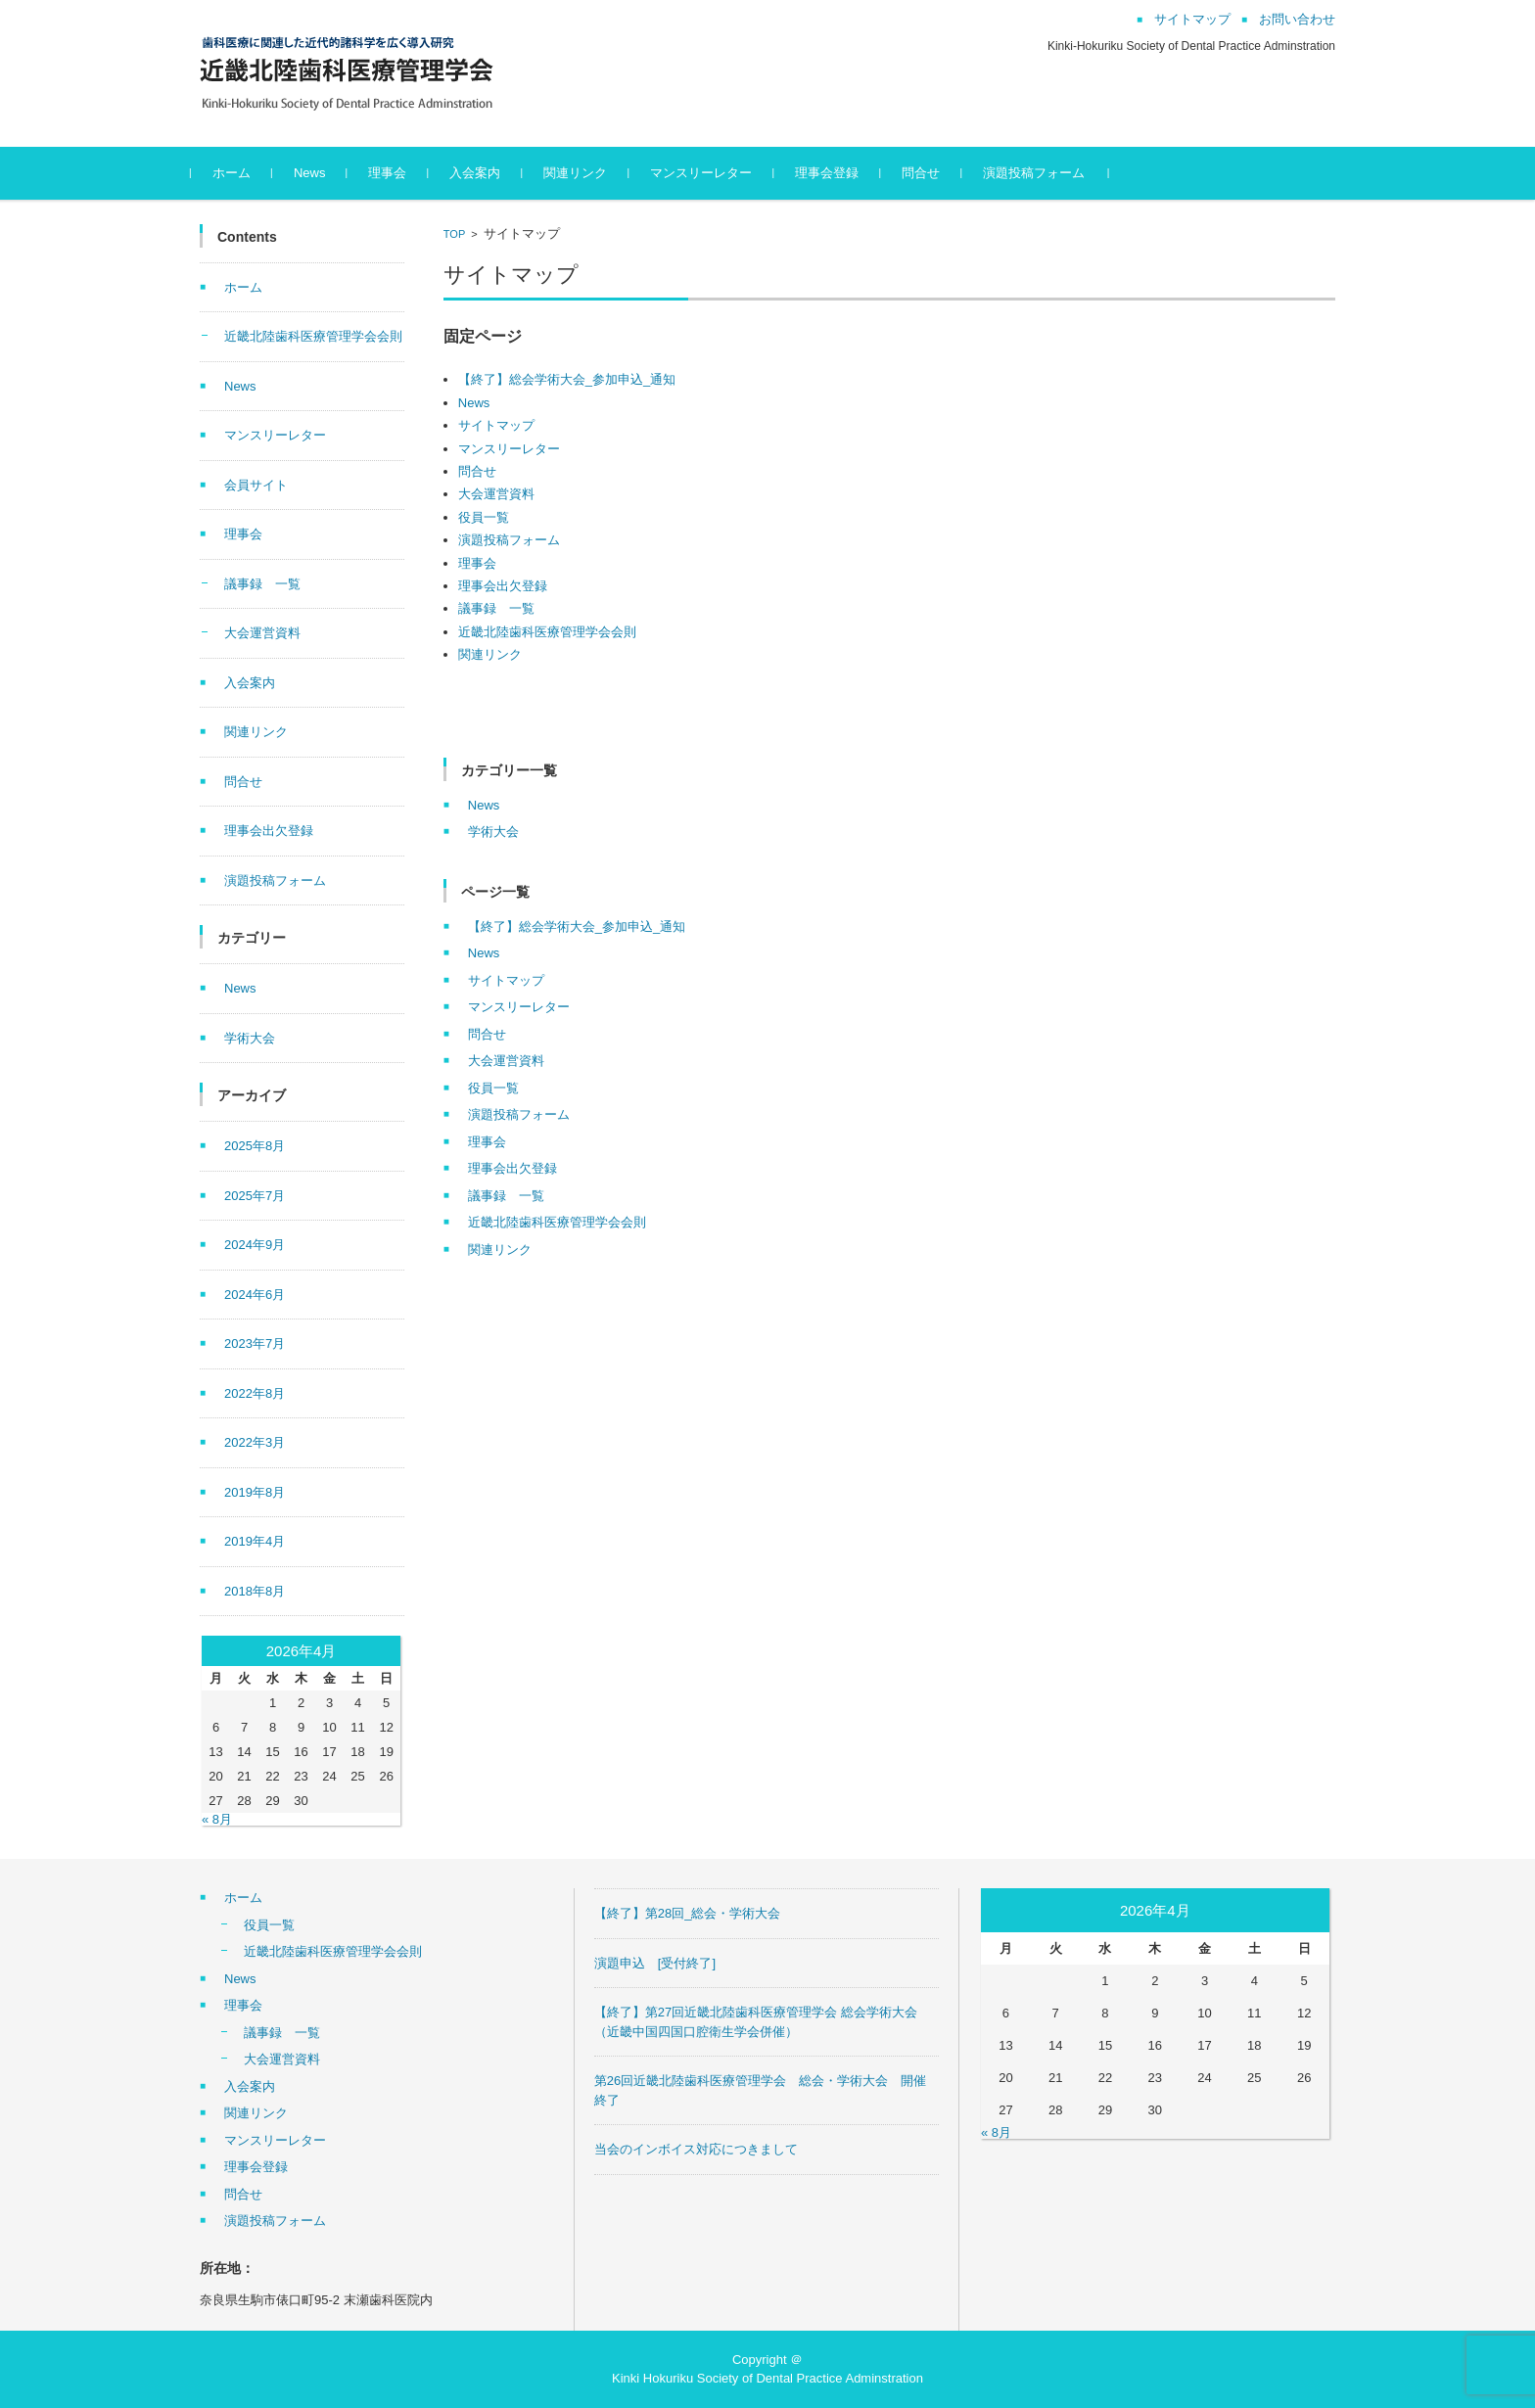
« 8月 (217, 1819)
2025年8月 (254, 1145)
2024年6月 (254, 1294)
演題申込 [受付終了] (655, 1963)
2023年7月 (254, 1343)
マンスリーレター (711, 172)
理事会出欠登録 (502, 586)
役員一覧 (483, 517)
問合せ (930, 172)
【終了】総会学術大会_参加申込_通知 (566, 379)
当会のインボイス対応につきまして (696, 2149)
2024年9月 (254, 1244)
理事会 (397, 172)
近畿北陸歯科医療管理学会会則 (547, 632)
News (318, 172)
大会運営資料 (496, 493)
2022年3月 (254, 1442)
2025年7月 (254, 1195)
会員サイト (256, 485)
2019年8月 (254, 1492)
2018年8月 (254, 1591)
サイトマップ (496, 425)
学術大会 (493, 831)
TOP (454, 234)
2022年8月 (254, 1393)
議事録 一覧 (496, 608)
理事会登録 (836, 172)
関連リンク (585, 172)
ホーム (240, 172)
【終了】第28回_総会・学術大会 (687, 1913)
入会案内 (484, 172)
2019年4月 (254, 1541)
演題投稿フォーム (1043, 172)
